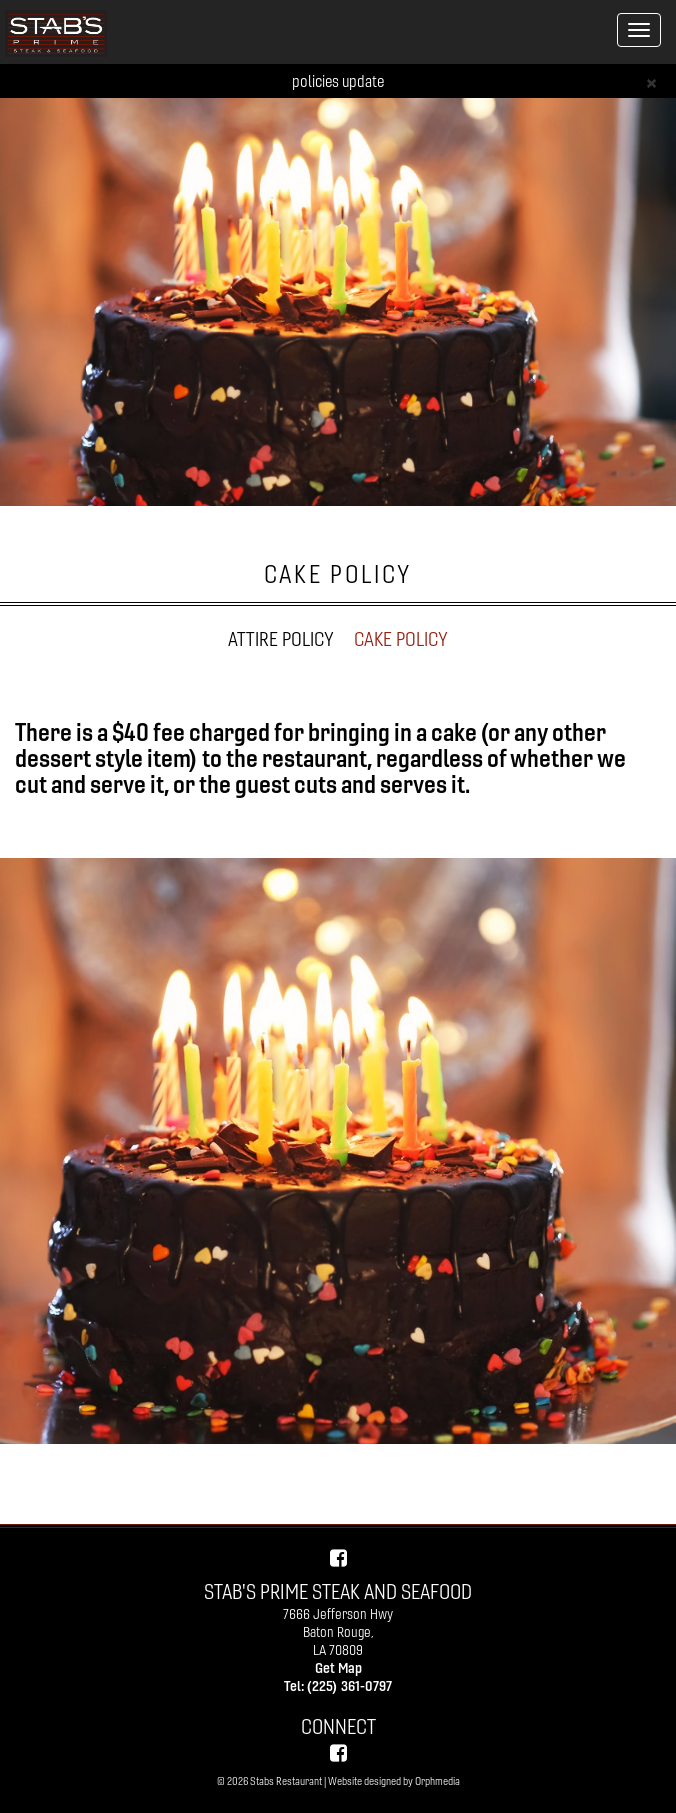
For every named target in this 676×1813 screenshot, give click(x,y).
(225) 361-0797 (349, 1686)
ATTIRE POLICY (281, 639)
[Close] (651, 81)
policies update (338, 81)
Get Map (338, 1668)
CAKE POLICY (401, 639)
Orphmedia (437, 1781)
